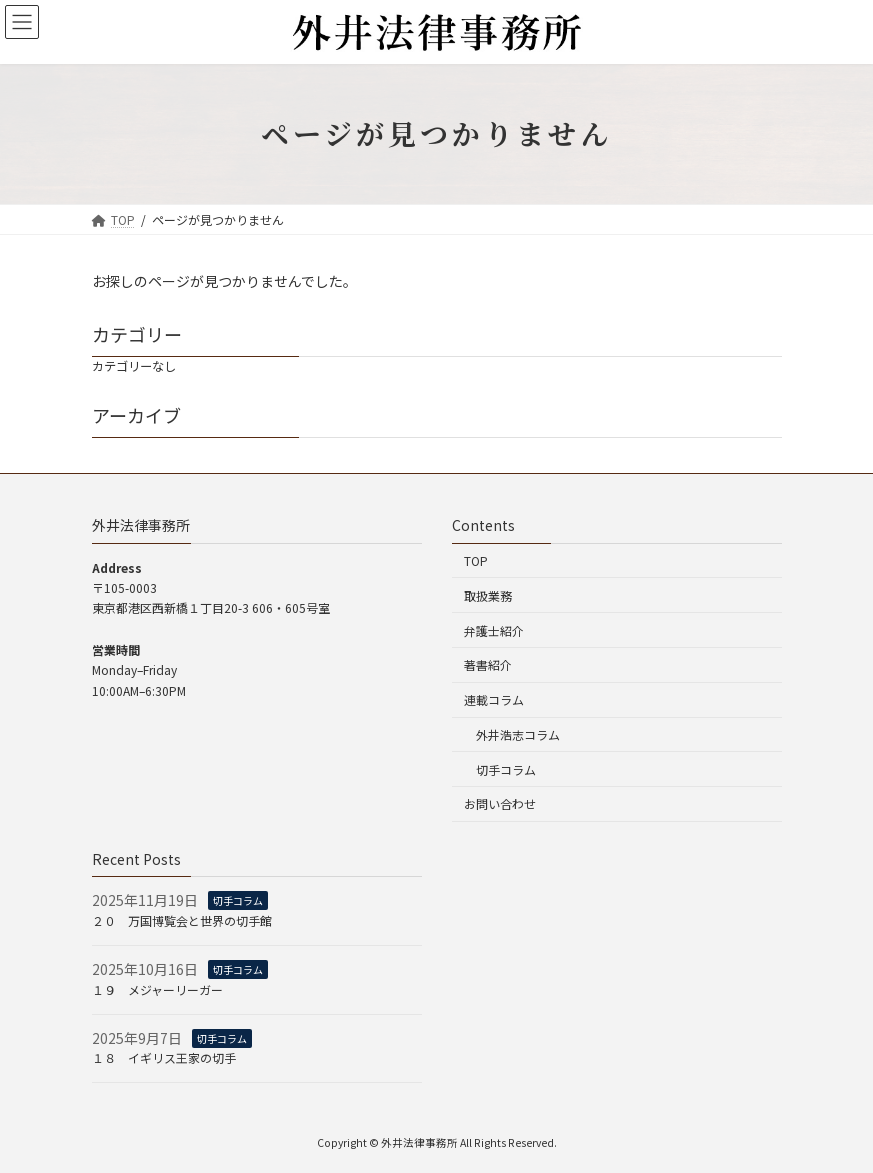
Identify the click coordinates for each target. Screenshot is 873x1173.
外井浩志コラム (518, 734)
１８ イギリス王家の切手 (164, 1058)
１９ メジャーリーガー (157, 989)
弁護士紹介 (494, 630)
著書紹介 (488, 665)
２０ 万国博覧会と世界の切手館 (182, 920)
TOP (476, 560)
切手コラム (506, 769)
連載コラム (494, 699)
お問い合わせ (500, 804)
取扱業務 (488, 595)
